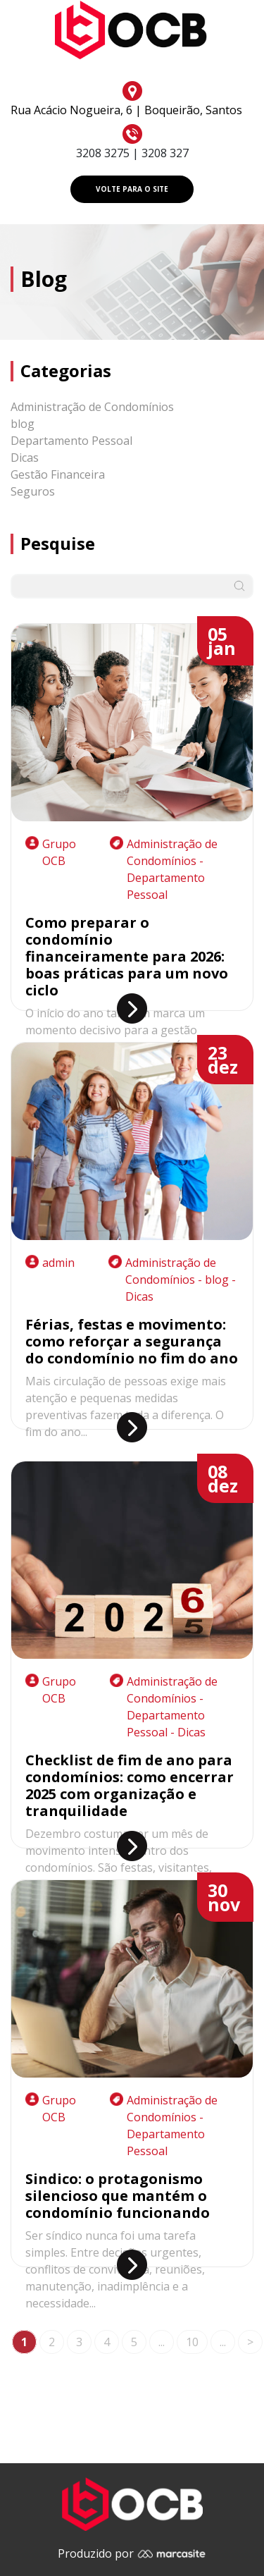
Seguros (33, 491)
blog (22, 423)
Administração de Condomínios (92, 407)
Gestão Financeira (58, 474)
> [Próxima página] (250, 2342)
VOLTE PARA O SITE (132, 189)
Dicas (25, 457)
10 (192, 2342)
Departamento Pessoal (71, 440)
